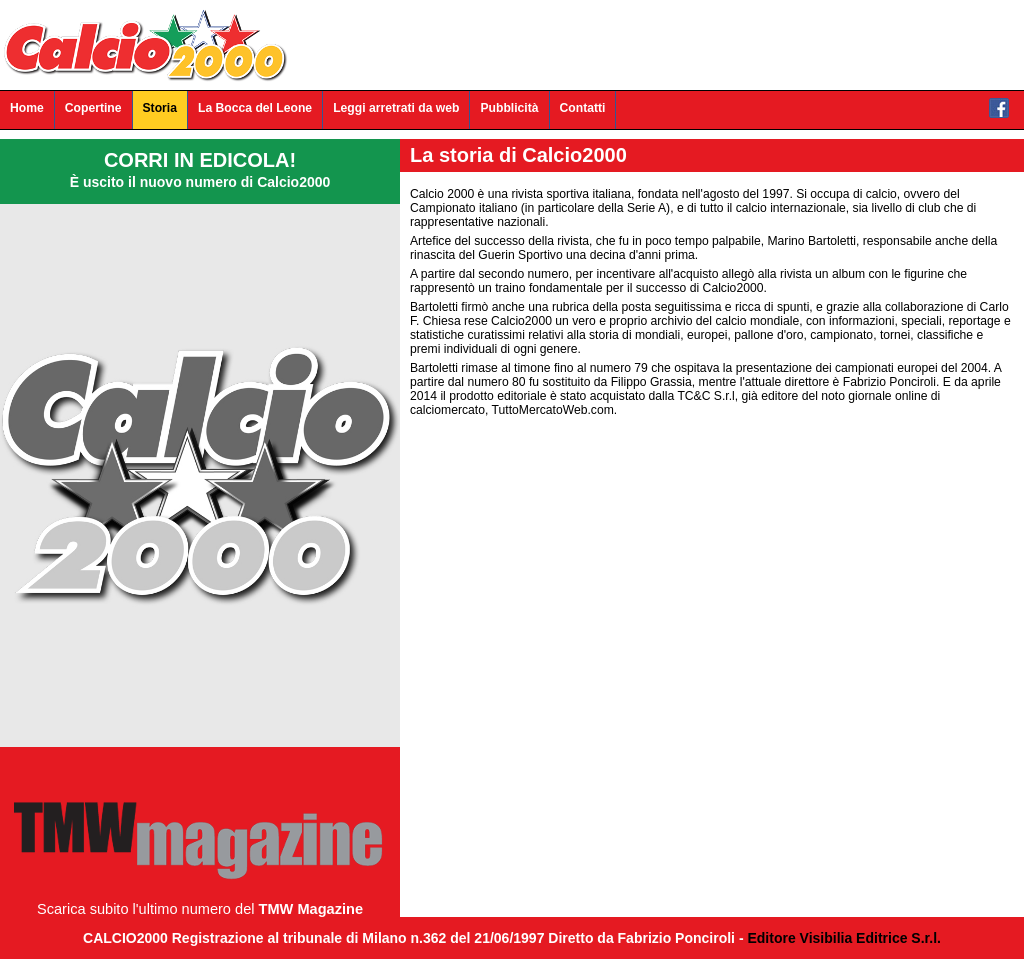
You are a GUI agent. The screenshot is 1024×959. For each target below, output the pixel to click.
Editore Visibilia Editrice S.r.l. (843, 938)
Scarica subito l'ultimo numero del (200, 909)
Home (27, 108)
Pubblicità (509, 108)
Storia (160, 108)
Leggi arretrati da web (396, 108)
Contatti (583, 108)
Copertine (93, 108)
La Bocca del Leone (255, 108)
